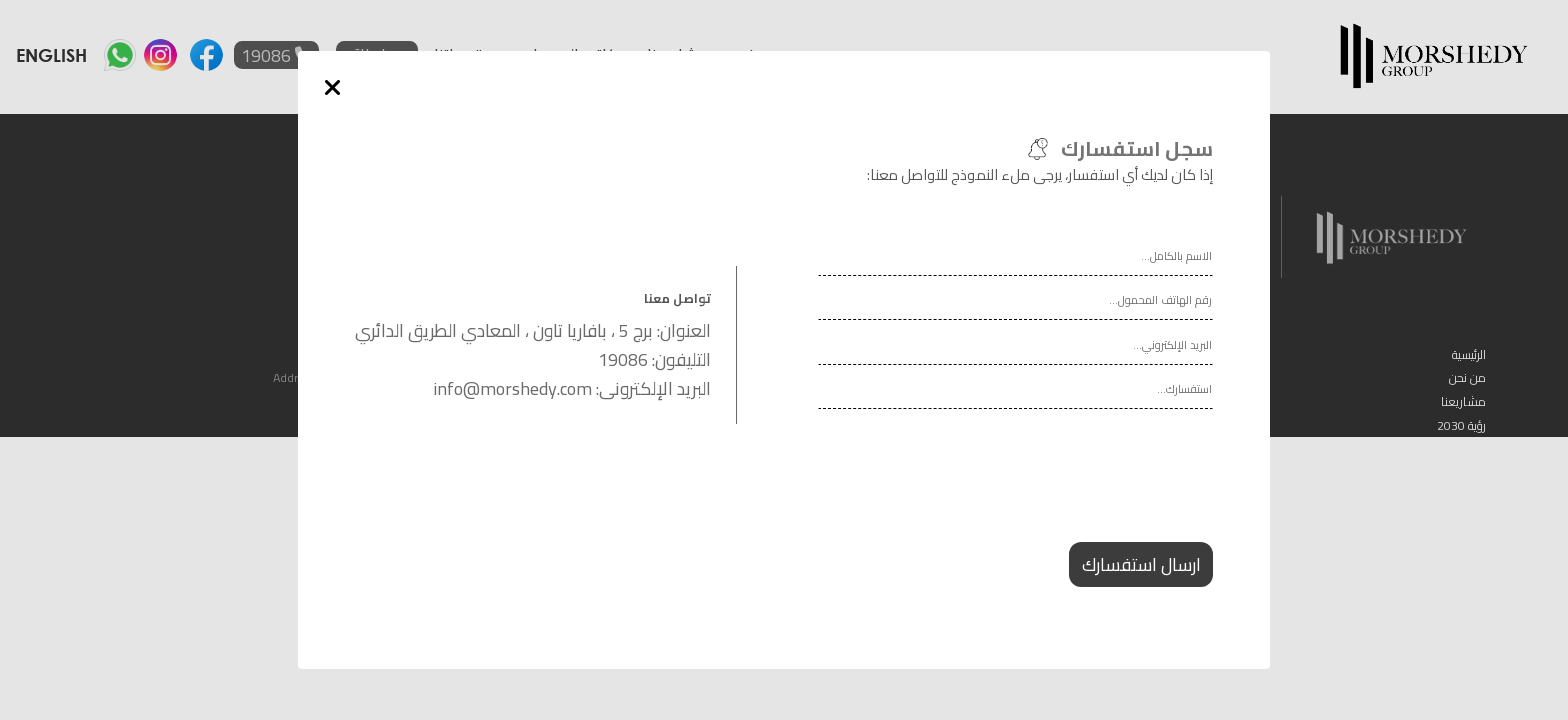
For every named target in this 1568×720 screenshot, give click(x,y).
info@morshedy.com (512, 388)
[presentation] (1061, 494)
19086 (623, 359)
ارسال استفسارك (1141, 564)
